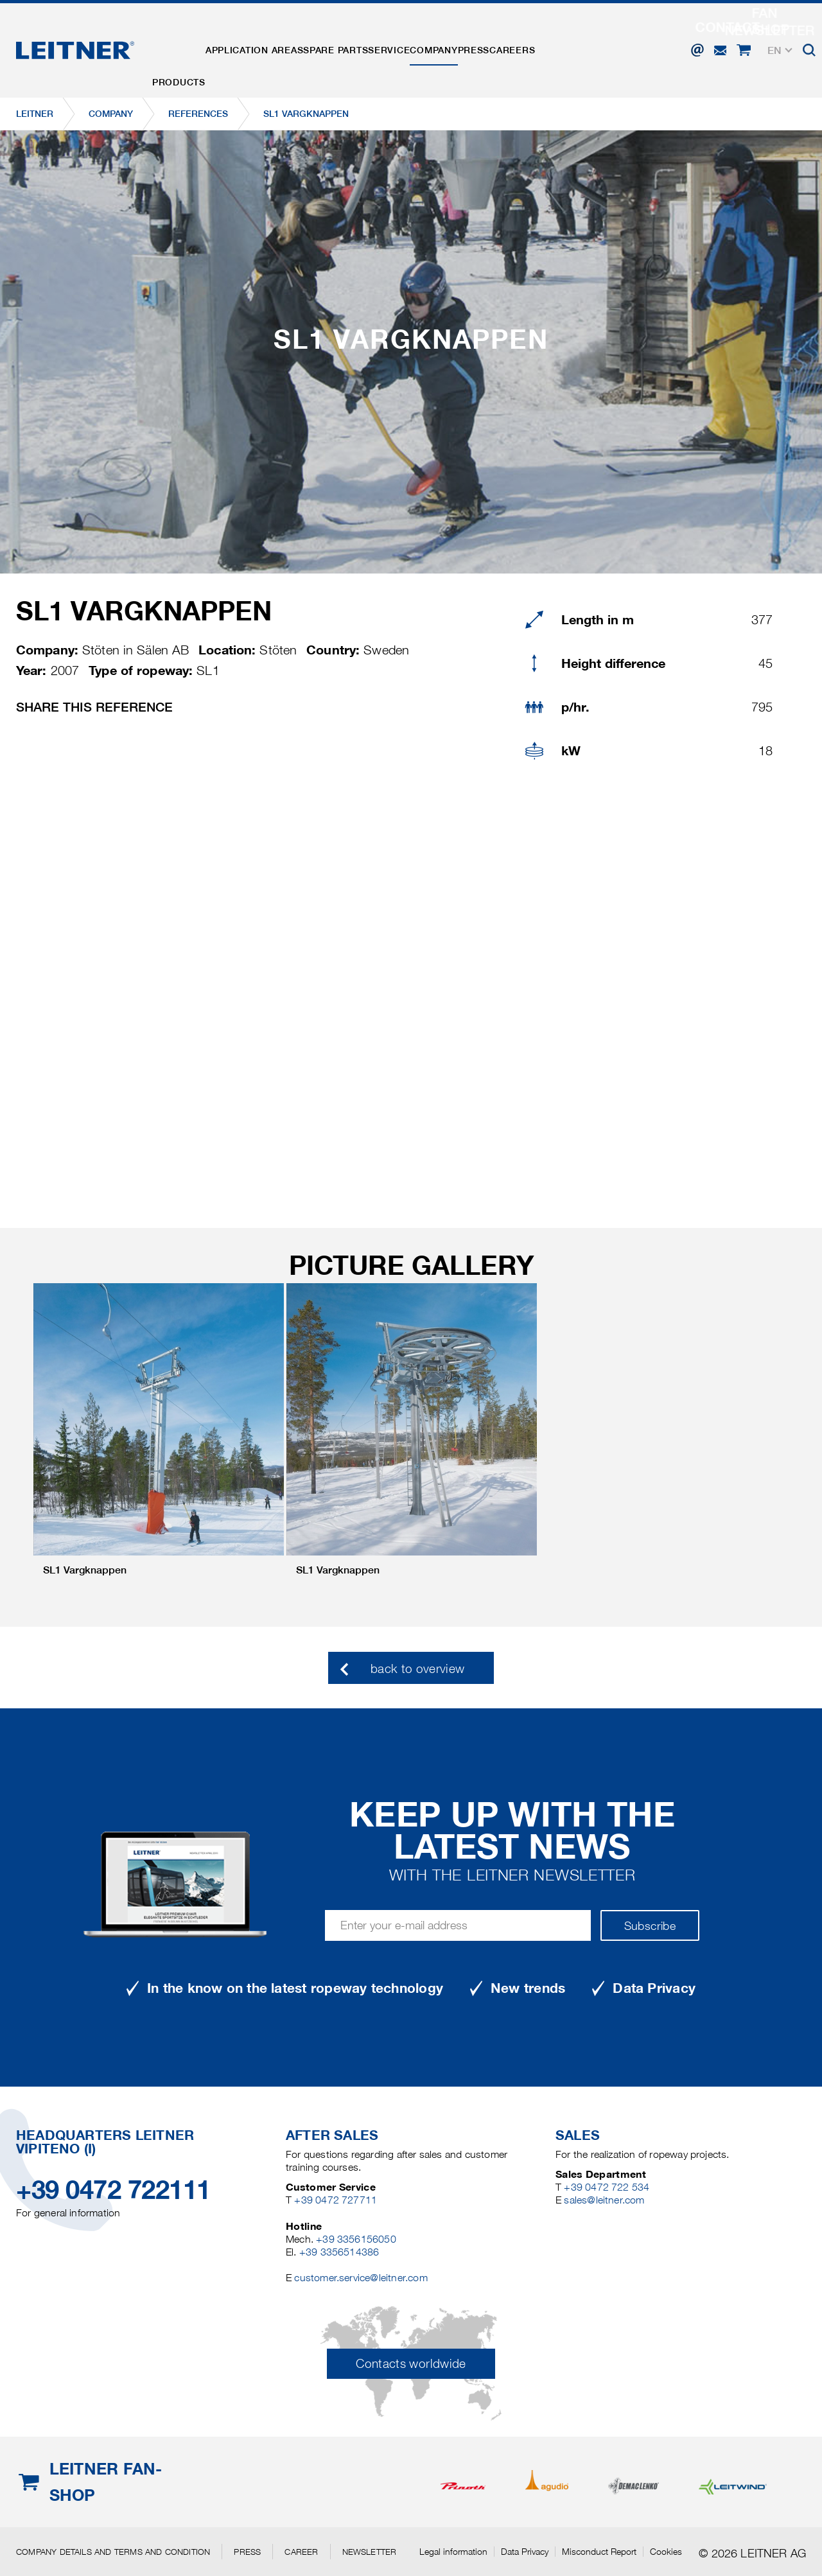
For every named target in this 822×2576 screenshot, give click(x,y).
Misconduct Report (599, 2551)
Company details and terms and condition (113, 2551)
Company (490, 40)
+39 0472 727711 (335, 2200)
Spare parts (367, 40)
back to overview (418, 1668)
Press (543, 40)
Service (433, 40)
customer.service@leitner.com (360, 2278)
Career (301, 2551)
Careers (594, 40)
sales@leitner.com (604, 2200)
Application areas (273, 40)
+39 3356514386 (339, 2252)
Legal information (453, 2551)
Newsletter (369, 2551)
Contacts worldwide (411, 2363)
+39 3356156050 (356, 2239)
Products (185, 40)
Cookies (666, 2551)
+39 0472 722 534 (606, 2187)
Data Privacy (524, 2551)
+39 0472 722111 (113, 2189)
